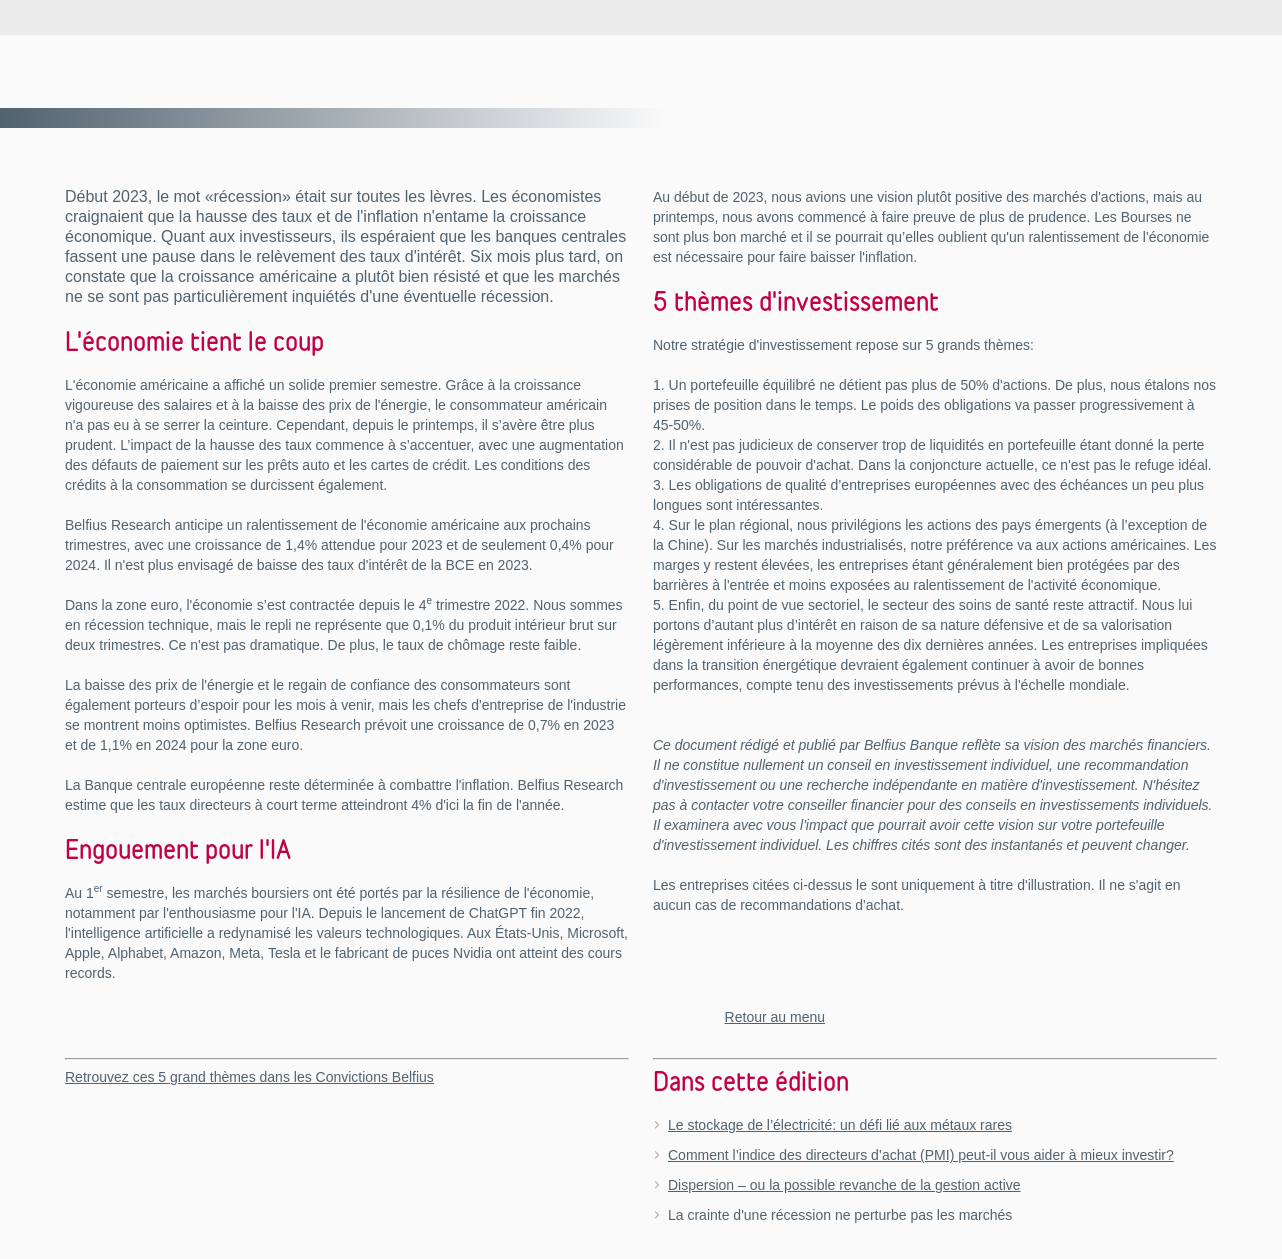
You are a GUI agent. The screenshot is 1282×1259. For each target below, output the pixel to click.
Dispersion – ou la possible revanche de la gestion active (844, 1185)
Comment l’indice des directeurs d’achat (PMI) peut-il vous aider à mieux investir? (921, 1155)
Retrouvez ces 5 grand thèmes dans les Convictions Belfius (249, 1077)
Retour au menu (775, 1017)
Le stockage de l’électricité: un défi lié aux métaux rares (840, 1125)
